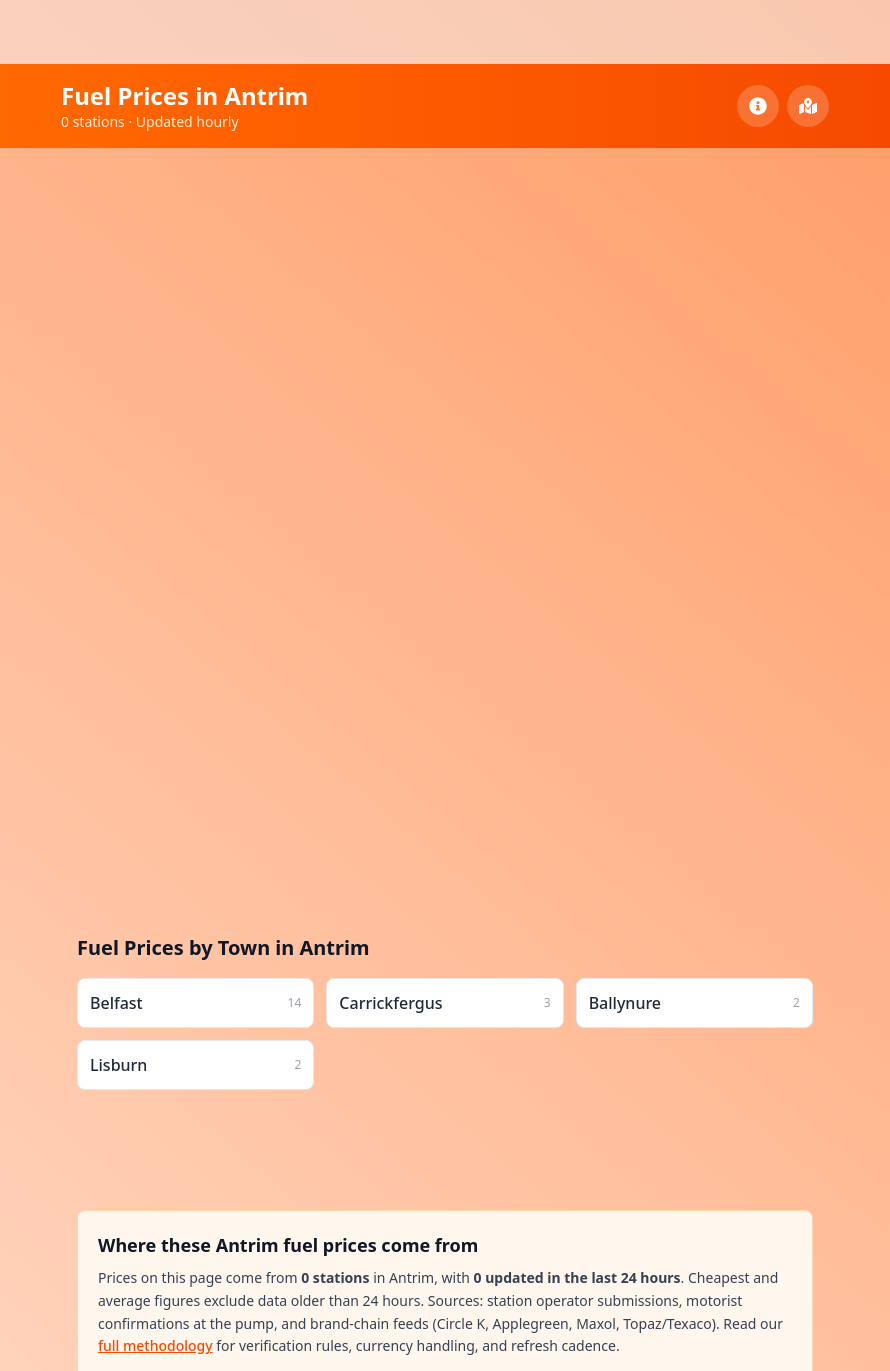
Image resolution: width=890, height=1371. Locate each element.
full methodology (155, 1345)
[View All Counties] (808, 106)
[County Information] (758, 106)
